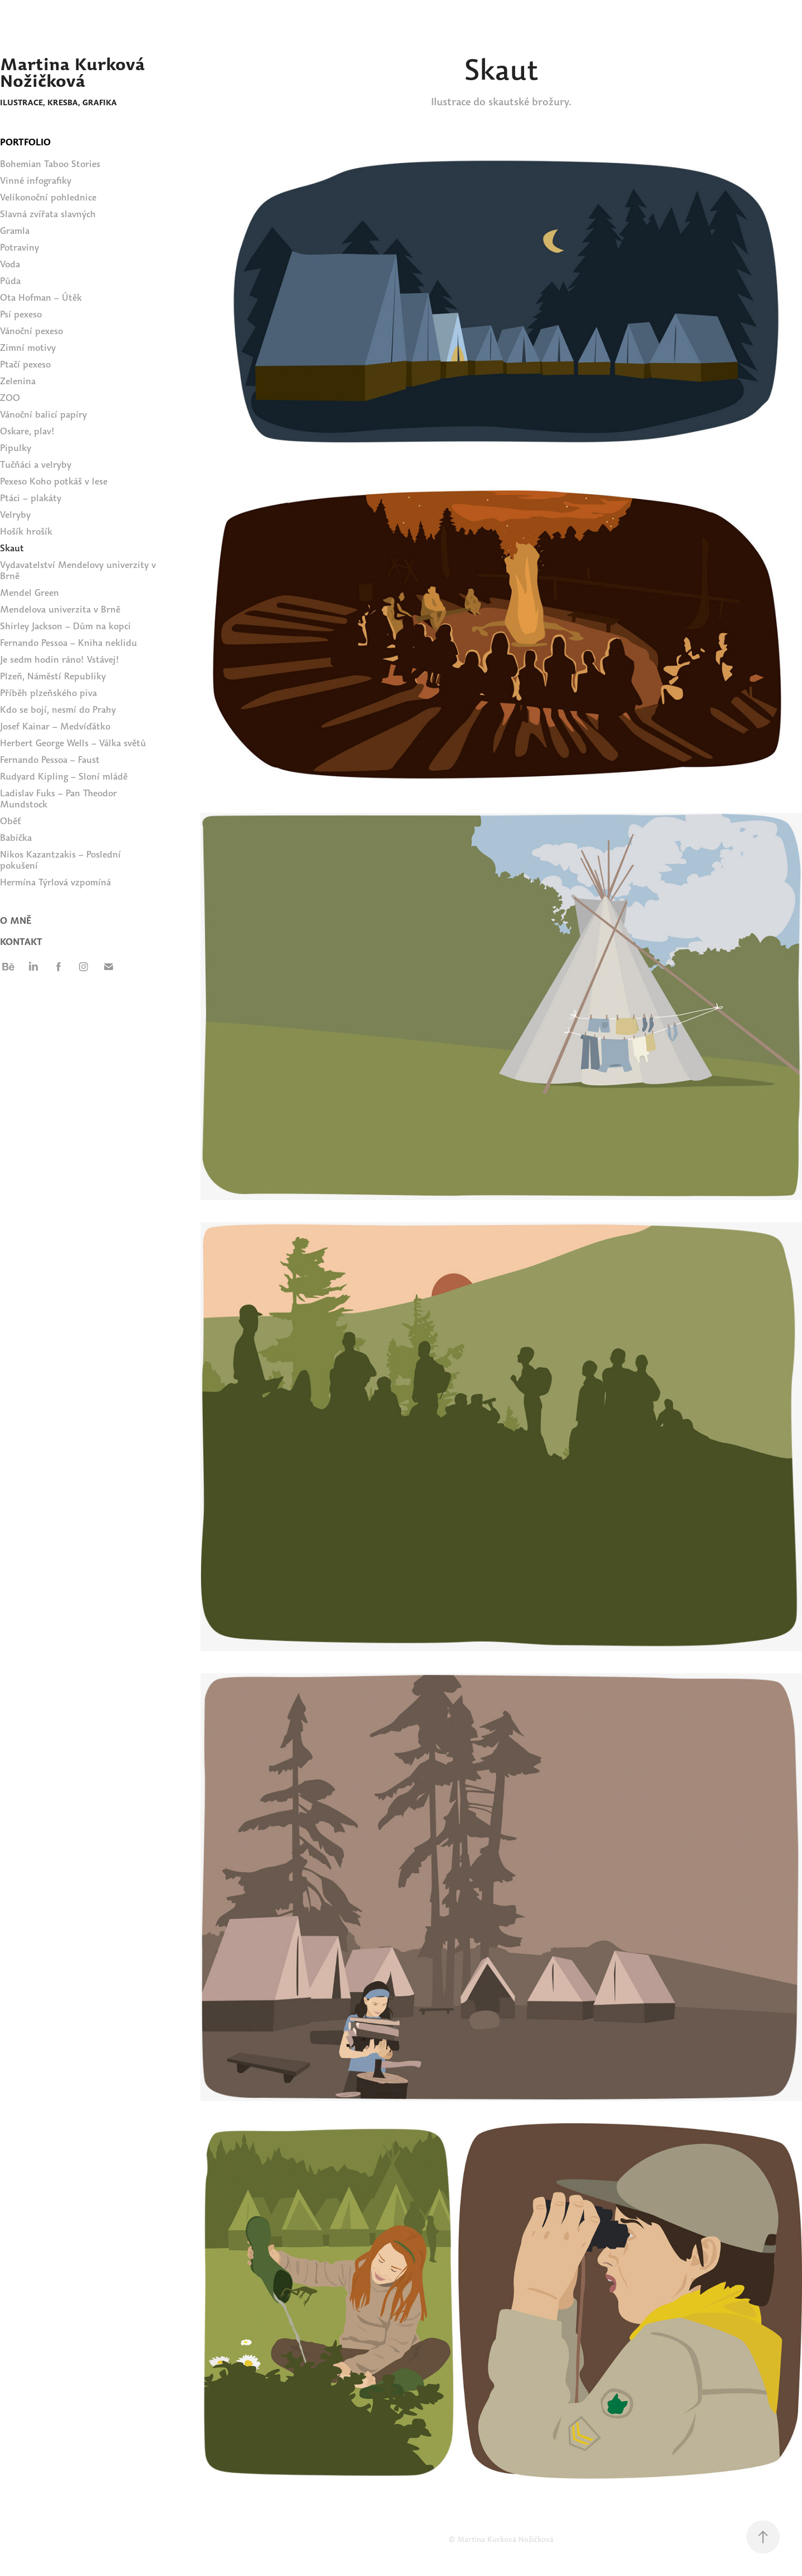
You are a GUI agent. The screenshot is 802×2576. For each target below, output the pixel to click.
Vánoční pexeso (31, 331)
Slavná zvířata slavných (48, 214)
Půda (10, 281)
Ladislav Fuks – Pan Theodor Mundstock (58, 799)
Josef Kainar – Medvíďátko (55, 726)
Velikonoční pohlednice (48, 197)
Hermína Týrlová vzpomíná (55, 882)
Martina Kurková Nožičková (75, 72)
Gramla (15, 230)
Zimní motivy (28, 347)
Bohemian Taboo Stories (50, 164)
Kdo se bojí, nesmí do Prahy (58, 709)
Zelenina (18, 381)
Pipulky (15, 448)
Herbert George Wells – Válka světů (73, 743)
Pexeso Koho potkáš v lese (53, 481)
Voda (10, 264)
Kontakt (21, 942)
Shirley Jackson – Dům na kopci (65, 626)
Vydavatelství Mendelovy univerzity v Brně (78, 570)
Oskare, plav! (27, 431)
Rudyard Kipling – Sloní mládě (64, 776)
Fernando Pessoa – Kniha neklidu (68, 642)
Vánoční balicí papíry (43, 414)
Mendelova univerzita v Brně (60, 609)
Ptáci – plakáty (30, 498)
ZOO (10, 397)
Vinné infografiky (35, 180)
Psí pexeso (21, 314)
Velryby (15, 514)
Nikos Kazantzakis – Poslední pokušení (60, 860)
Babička (16, 837)
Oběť (10, 821)
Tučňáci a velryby (35, 464)
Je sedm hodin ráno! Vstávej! (59, 659)
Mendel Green (29, 592)
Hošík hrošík (26, 531)
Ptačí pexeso (25, 364)
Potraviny (19, 247)
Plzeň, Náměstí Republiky (53, 676)
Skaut (12, 548)
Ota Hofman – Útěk (41, 297)
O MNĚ (15, 920)
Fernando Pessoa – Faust (50, 759)
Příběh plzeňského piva (48, 693)
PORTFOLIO (25, 142)
